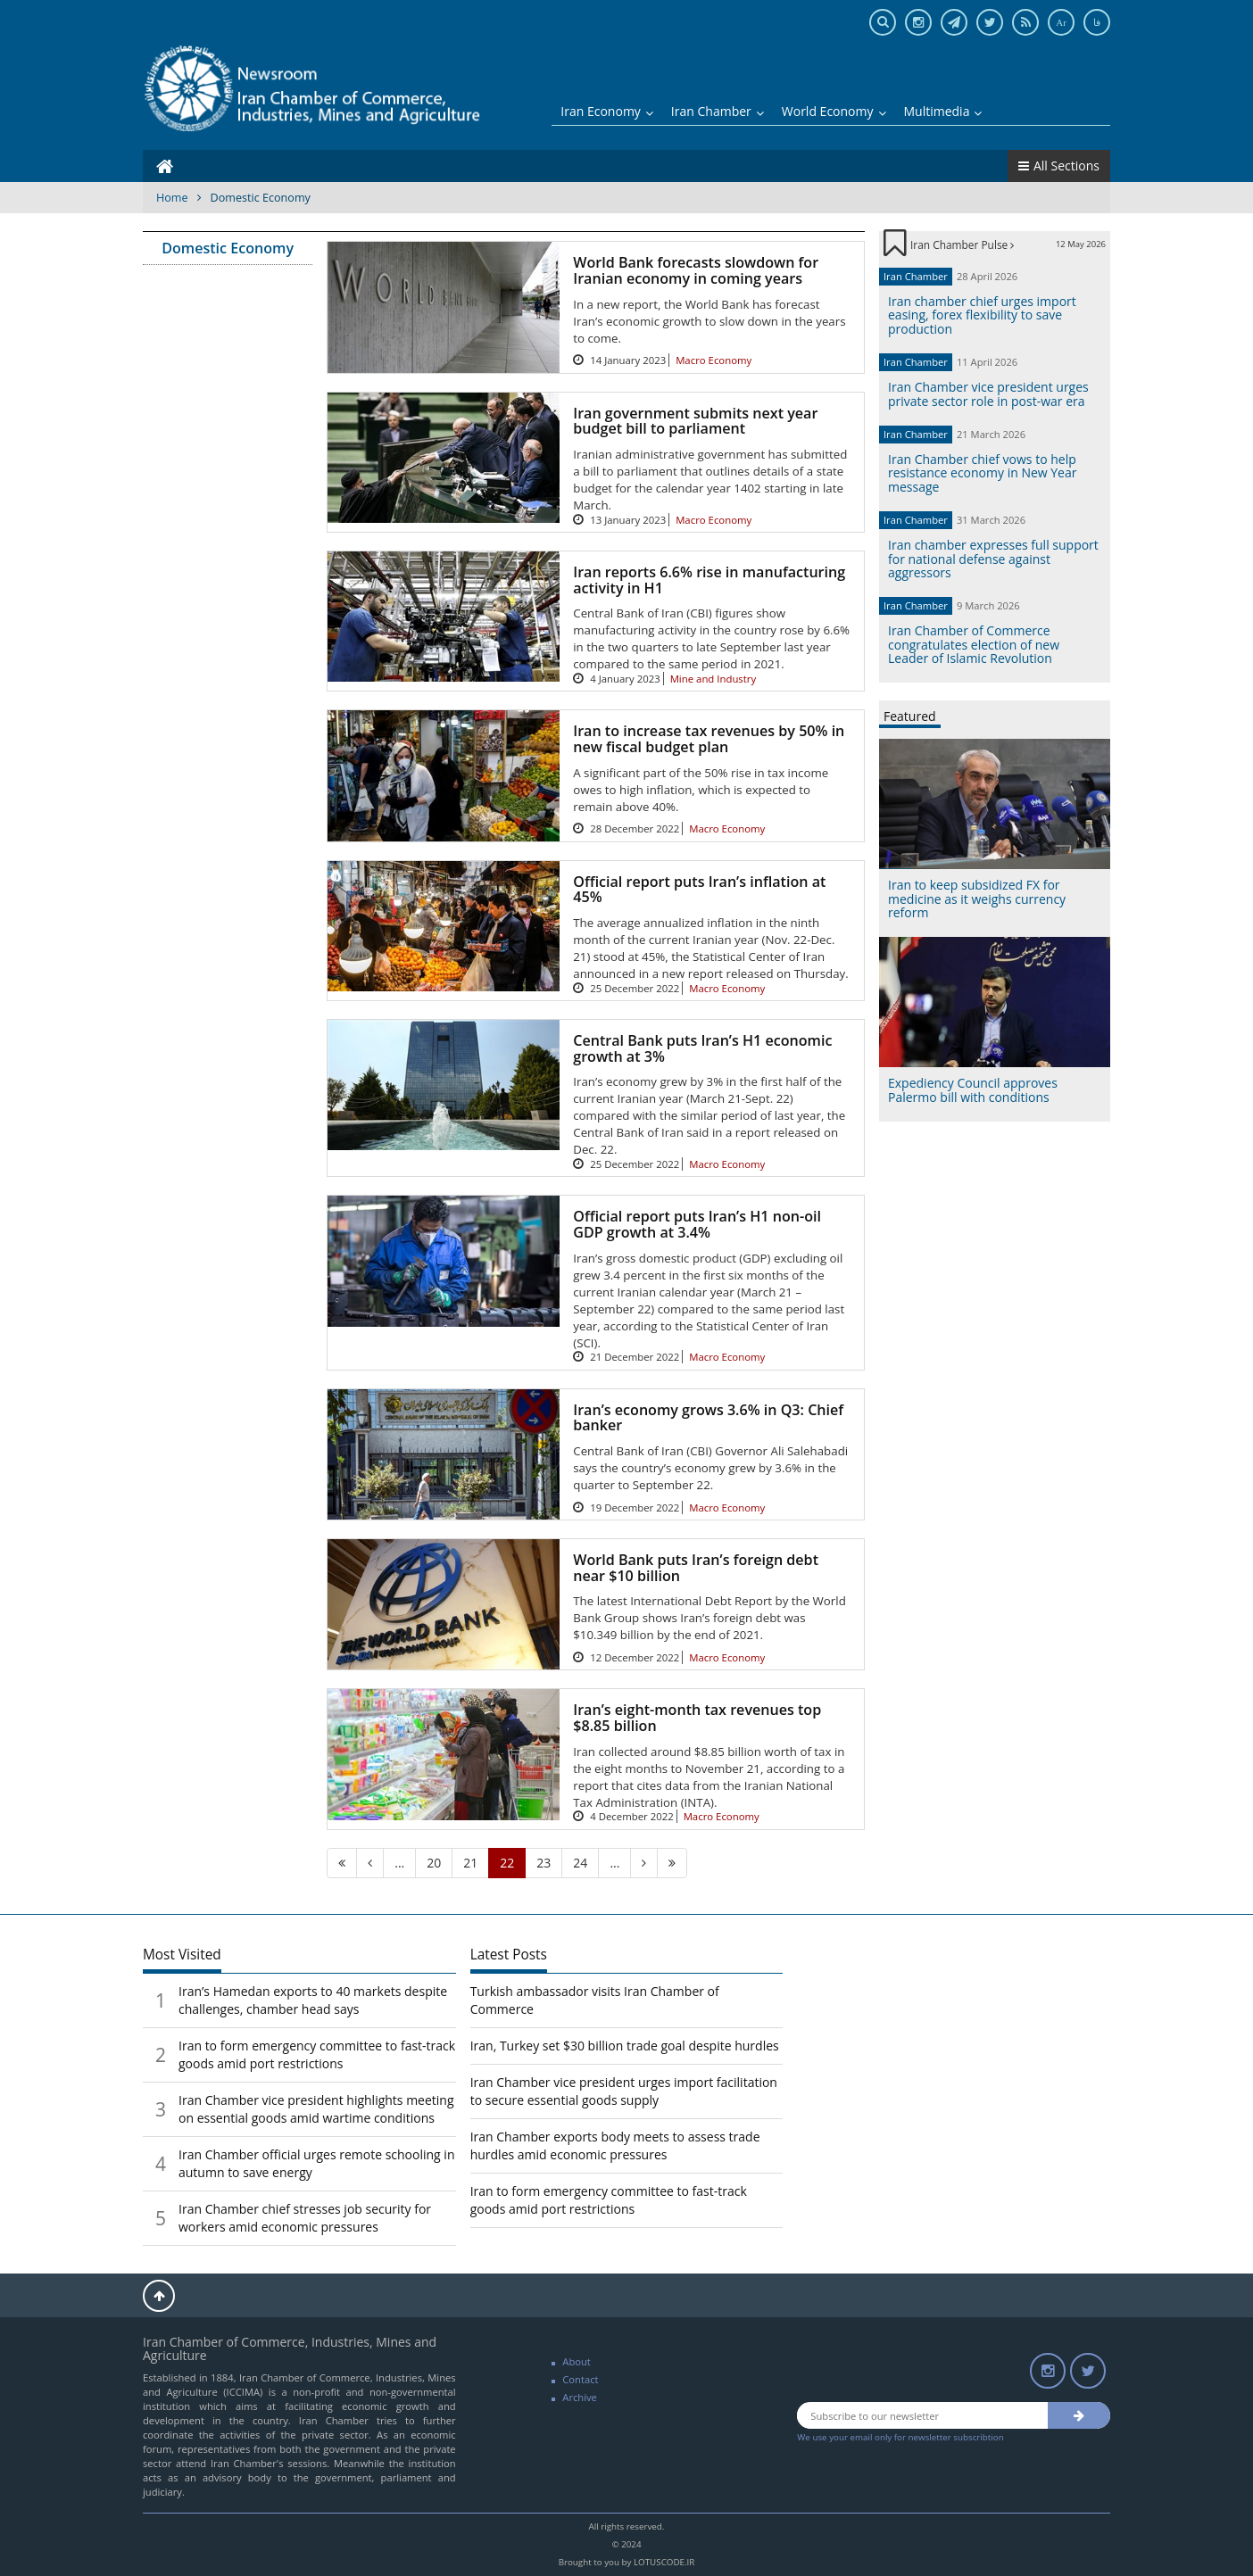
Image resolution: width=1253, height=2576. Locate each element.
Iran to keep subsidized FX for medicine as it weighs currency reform (977, 898)
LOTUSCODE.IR (664, 2562)
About (576, 2361)
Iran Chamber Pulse (962, 244)
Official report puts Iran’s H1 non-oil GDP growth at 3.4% (697, 1224)
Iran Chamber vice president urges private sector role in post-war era (988, 393)
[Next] (644, 1863)
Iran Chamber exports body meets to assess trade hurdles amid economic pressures (615, 2145)
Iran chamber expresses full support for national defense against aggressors (993, 558)
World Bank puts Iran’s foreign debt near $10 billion (695, 1568)
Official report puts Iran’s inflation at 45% (699, 889)
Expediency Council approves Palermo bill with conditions (973, 1089)
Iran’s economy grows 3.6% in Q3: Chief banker (708, 1418)
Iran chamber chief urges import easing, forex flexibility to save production (982, 315)
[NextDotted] (614, 1863)
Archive (579, 2397)
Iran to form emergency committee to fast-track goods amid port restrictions (316, 2054)
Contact (580, 2379)
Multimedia (943, 111)
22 (507, 1862)
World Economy (834, 111)
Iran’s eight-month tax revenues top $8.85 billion (697, 1717)
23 (543, 1862)
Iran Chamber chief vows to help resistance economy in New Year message (982, 473)
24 (580, 1862)
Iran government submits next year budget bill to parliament (695, 421)
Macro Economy (713, 360)
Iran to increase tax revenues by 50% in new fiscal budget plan (708, 739)
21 (470, 1862)
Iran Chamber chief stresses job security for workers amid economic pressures (304, 2217)
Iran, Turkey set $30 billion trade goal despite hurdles (624, 2045)
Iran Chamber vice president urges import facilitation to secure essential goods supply (623, 2091)
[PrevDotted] (399, 1863)
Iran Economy (606, 111)
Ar (1061, 22)
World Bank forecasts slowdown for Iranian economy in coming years (695, 270)
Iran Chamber (717, 111)
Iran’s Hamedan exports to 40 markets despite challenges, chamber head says (312, 2000)
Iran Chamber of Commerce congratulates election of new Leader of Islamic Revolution (973, 644)
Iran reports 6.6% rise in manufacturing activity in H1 (709, 580)
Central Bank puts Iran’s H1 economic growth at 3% (702, 1048)
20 (434, 1862)
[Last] (672, 1863)
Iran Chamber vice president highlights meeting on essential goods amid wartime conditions (316, 2108)
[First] (342, 1863)
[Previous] (370, 1863)
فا (1096, 22)
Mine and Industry (713, 678)
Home (172, 197)
